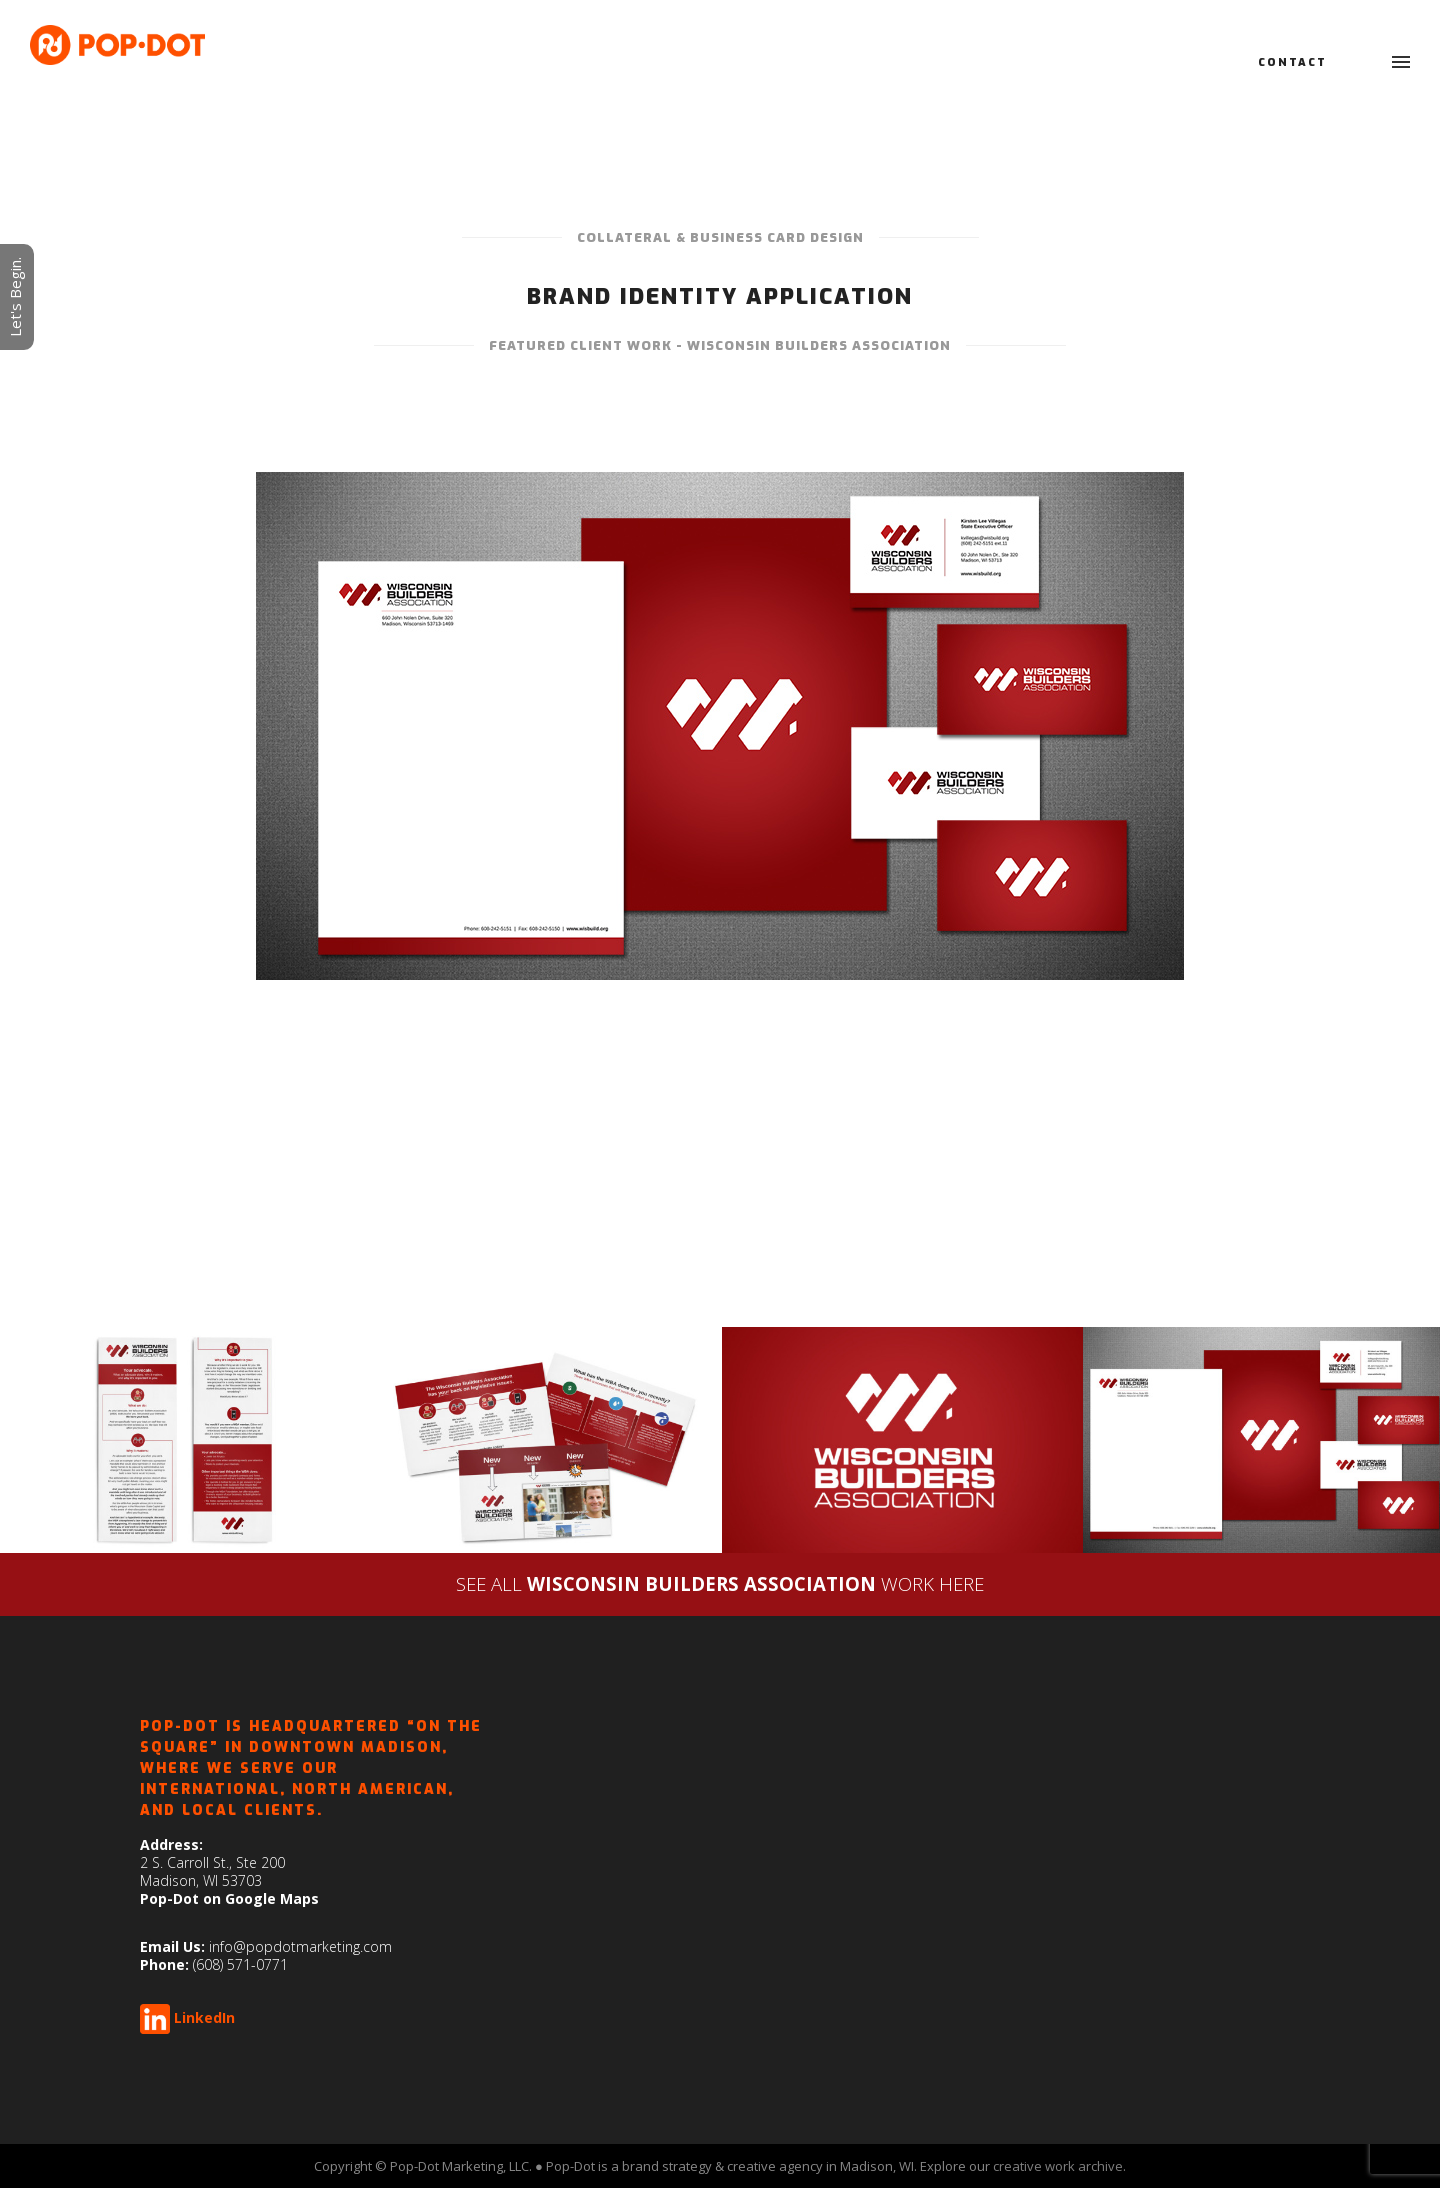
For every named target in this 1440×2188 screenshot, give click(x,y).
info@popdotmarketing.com (300, 1946)
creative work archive (1058, 2166)
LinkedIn (204, 2017)
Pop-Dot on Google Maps (229, 1898)
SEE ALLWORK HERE (720, 1583)
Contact (1292, 62)
